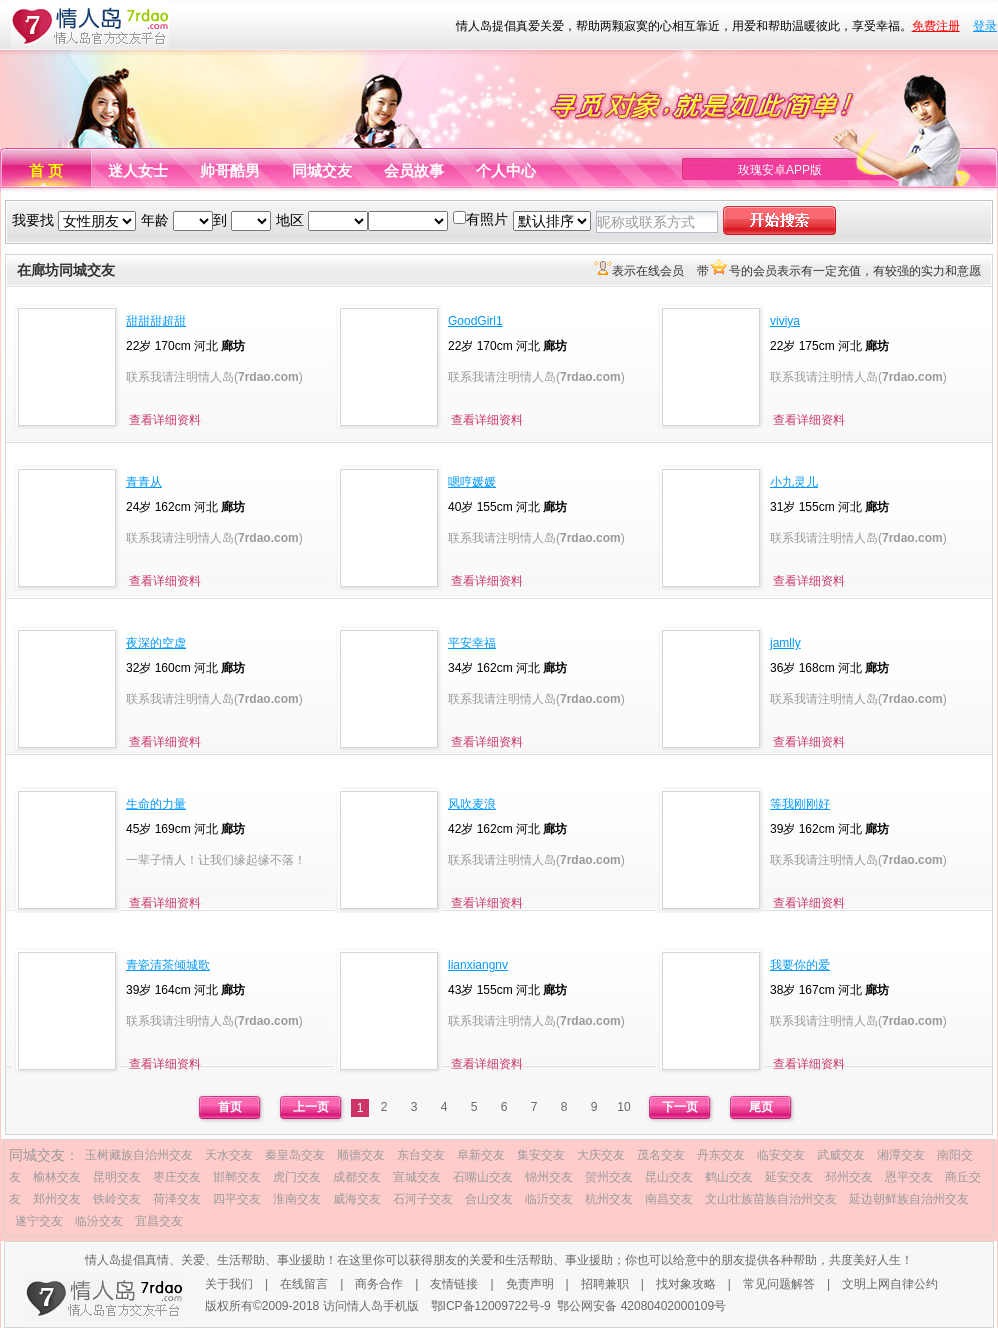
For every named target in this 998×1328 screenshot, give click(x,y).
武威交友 (841, 1155)
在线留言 (304, 1284)
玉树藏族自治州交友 (139, 1155)
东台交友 (421, 1155)
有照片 (487, 219)
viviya (785, 321)
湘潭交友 (901, 1155)
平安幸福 (472, 643)
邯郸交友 (237, 1177)
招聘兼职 (605, 1284)
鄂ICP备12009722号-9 (491, 1306)
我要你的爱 (800, 965)
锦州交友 (549, 1177)
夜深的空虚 (156, 643)
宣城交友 (417, 1177)
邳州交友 (849, 1177)
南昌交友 (669, 1199)
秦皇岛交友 (295, 1155)
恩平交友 (909, 1177)
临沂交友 (549, 1199)
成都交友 (357, 1177)
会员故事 (414, 170)
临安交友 (781, 1155)
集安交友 (541, 1155)
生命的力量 (156, 804)
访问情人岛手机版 (371, 1306)
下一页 (680, 1107)
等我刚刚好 (800, 804)
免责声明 (530, 1284)
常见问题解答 (779, 1284)
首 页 (46, 170)
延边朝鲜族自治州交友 (909, 1199)
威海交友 (357, 1199)
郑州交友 (57, 1199)
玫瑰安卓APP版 (780, 170)
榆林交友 (57, 1177)
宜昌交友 (159, 1221)
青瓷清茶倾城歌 (168, 965)
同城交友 (322, 170)
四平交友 (237, 1199)
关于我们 (229, 1284)
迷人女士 (138, 170)
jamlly (785, 643)
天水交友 (229, 1155)
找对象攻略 (686, 1284)
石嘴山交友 (483, 1177)
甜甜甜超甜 (156, 321)
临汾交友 (99, 1221)
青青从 (144, 482)
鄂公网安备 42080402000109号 (641, 1306)
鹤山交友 (729, 1177)
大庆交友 (601, 1155)
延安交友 (789, 1177)
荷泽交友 (177, 1199)
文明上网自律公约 (890, 1284)
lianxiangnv (478, 965)
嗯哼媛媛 (472, 482)
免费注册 (936, 26)
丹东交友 (721, 1155)
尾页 (761, 1107)
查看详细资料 (165, 420)
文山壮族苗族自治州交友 (771, 1199)
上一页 (311, 1107)
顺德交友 (361, 1155)
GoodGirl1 (475, 321)
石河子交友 (423, 1199)
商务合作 (379, 1284)
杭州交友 (609, 1199)
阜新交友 (481, 1155)
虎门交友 (297, 1177)
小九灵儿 (794, 482)
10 (623, 1107)
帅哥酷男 (230, 170)
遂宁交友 (39, 1221)
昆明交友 (117, 1177)
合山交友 (489, 1199)
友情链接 (454, 1284)
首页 (230, 1107)
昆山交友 (669, 1177)
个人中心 (506, 170)
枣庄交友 (177, 1177)
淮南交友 (297, 1199)
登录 (985, 26)
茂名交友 (661, 1155)
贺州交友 (609, 1177)
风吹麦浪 (472, 804)
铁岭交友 (117, 1199)
